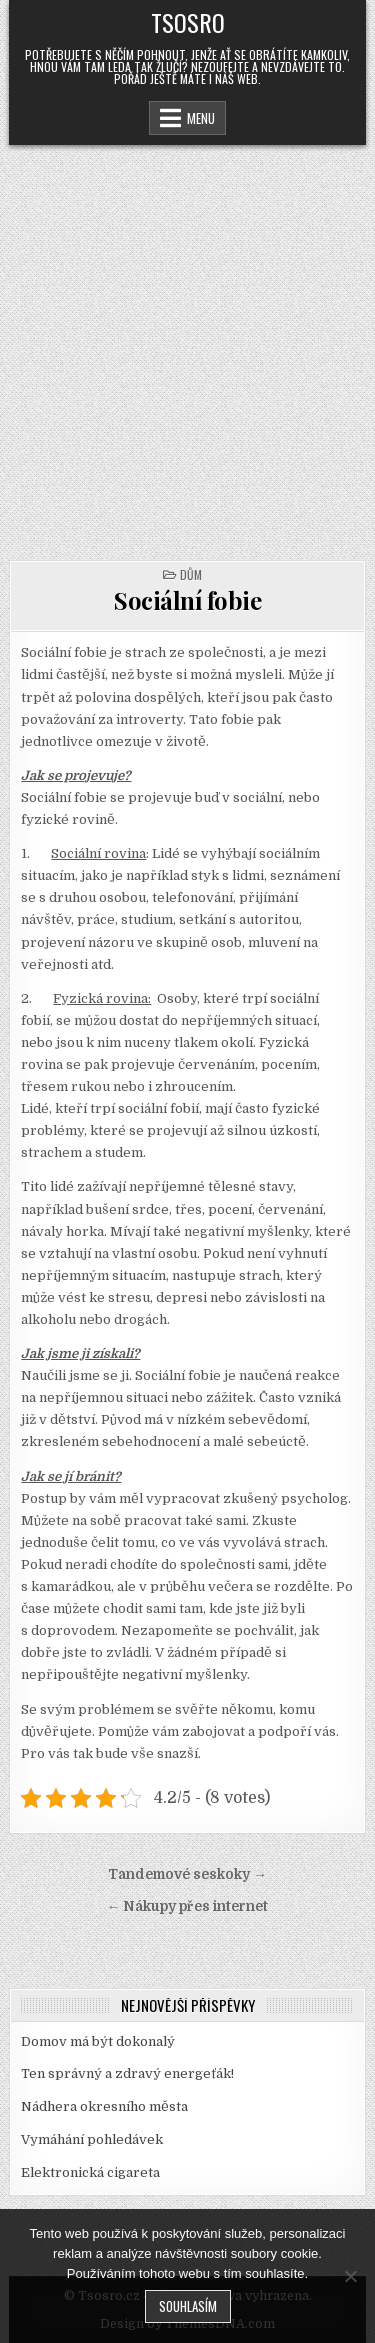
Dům (191, 574)
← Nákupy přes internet (188, 1906)
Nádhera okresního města (104, 2106)
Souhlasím (188, 2306)
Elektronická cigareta (90, 2172)
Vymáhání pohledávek (92, 2139)
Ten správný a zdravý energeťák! (127, 2073)
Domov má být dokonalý (98, 2041)
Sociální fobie (187, 600)
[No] (350, 2276)
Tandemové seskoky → (187, 1874)
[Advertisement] (187, 342)
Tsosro (188, 22)
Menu (201, 118)
